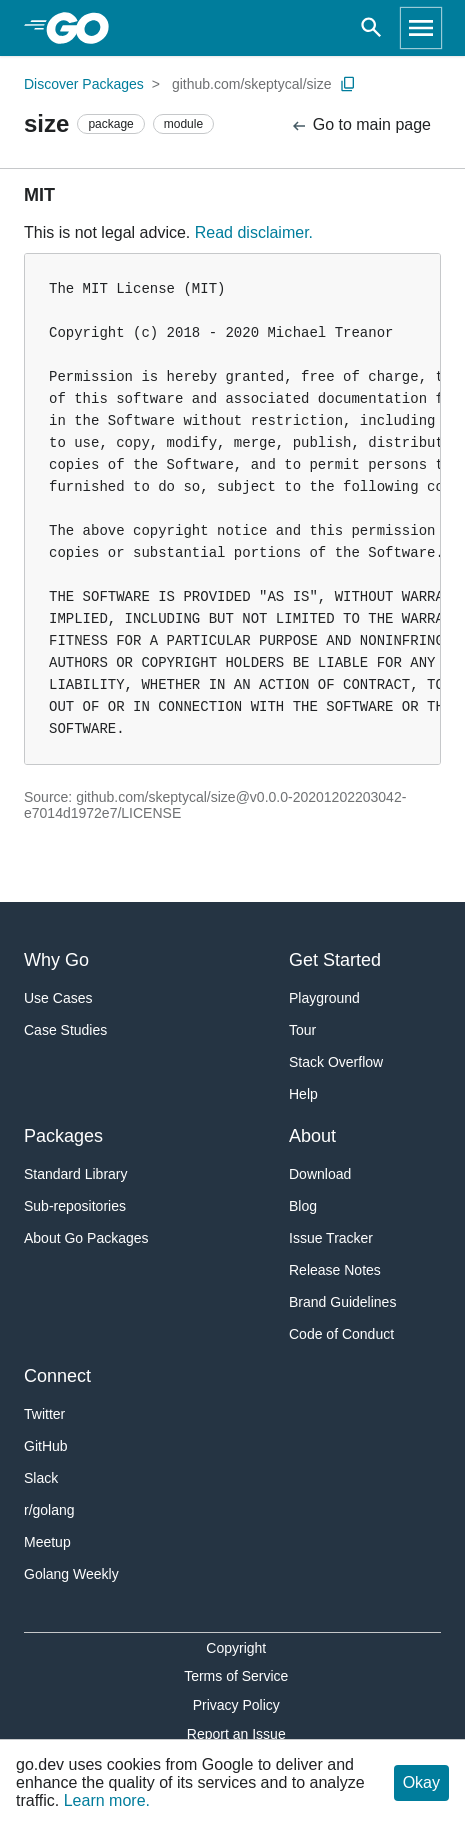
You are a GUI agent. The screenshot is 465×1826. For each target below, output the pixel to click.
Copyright (236, 1648)
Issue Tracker (331, 1238)
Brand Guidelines (342, 1302)
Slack (41, 1478)
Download (320, 1174)
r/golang (49, 1510)
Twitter (44, 1414)
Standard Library (76, 1174)
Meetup (47, 1542)
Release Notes (335, 1270)
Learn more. (107, 1800)
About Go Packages (86, 1238)
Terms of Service (236, 1676)
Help (303, 1094)
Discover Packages (84, 84)
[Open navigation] (421, 28)
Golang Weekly (71, 1574)
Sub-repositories (75, 1206)
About (312, 1136)
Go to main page (360, 125)
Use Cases (58, 998)
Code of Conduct (341, 1334)
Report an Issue (236, 1734)
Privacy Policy (236, 1705)
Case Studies (65, 1030)
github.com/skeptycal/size (252, 84)
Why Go (56, 960)
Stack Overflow (336, 1062)
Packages (63, 1136)
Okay (421, 1782)
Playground (324, 998)
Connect (57, 1376)
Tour (302, 1030)
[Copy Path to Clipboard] (348, 84)
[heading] (84, 28)
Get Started (335, 960)
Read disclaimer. (254, 232)
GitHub (46, 1446)
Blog (303, 1206)
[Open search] (371, 28)
